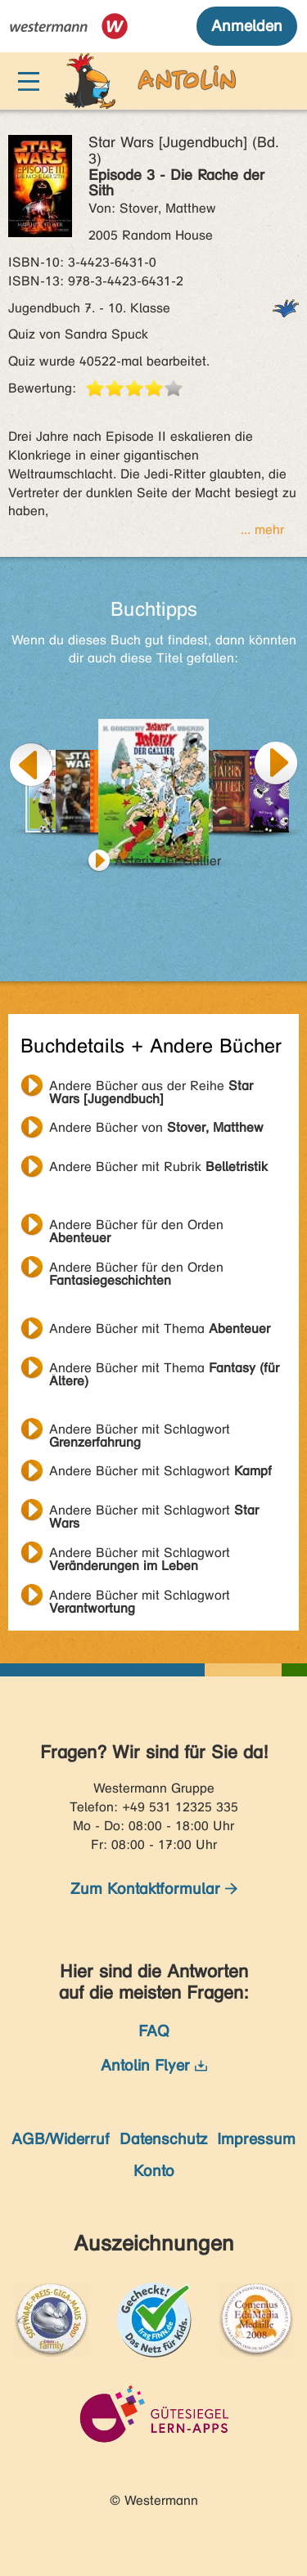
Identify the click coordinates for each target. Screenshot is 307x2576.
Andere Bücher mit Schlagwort (139, 1431)
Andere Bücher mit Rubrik (158, 1166)
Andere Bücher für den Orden (136, 1226)
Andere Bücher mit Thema (159, 1328)
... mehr (262, 529)
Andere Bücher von (156, 1127)
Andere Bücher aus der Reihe (151, 1087)
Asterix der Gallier (168, 860)
